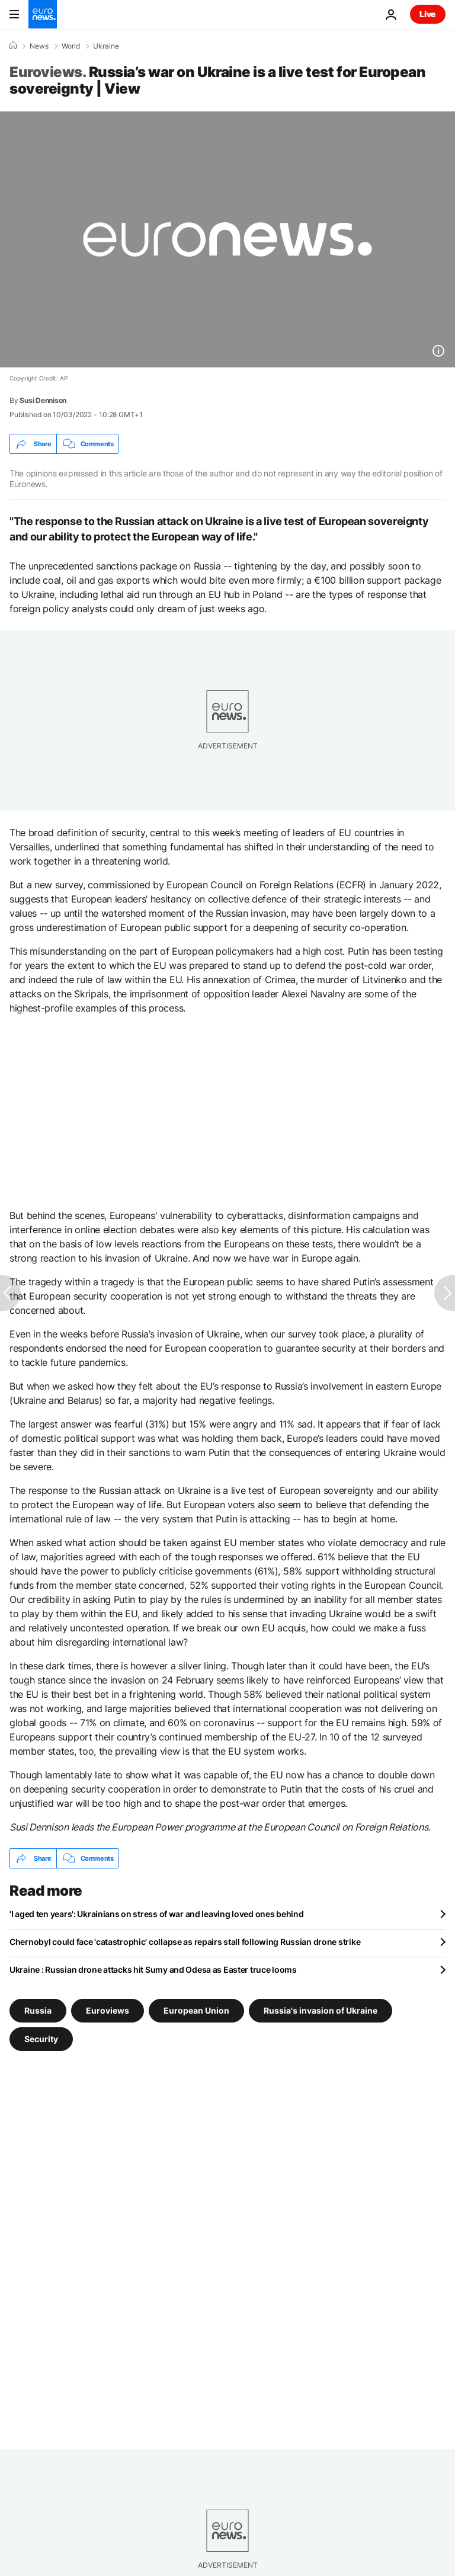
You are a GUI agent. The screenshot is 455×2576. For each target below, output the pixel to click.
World (71, 46)
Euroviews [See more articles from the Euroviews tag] (107, 2010)
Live (427, 14)
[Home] (13, 45)
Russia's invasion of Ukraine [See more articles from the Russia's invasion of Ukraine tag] (320, 2010)
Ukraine (106, 46)
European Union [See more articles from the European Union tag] (196, 2010)
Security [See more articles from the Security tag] (41, 2039)
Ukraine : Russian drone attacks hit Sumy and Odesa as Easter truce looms (153, 1969)
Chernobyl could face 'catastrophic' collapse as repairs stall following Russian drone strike (184, 1942)
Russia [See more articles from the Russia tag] (38, 2010)
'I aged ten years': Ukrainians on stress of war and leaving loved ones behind (156, 1914)
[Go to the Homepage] (42, 14)
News (39, 46)
